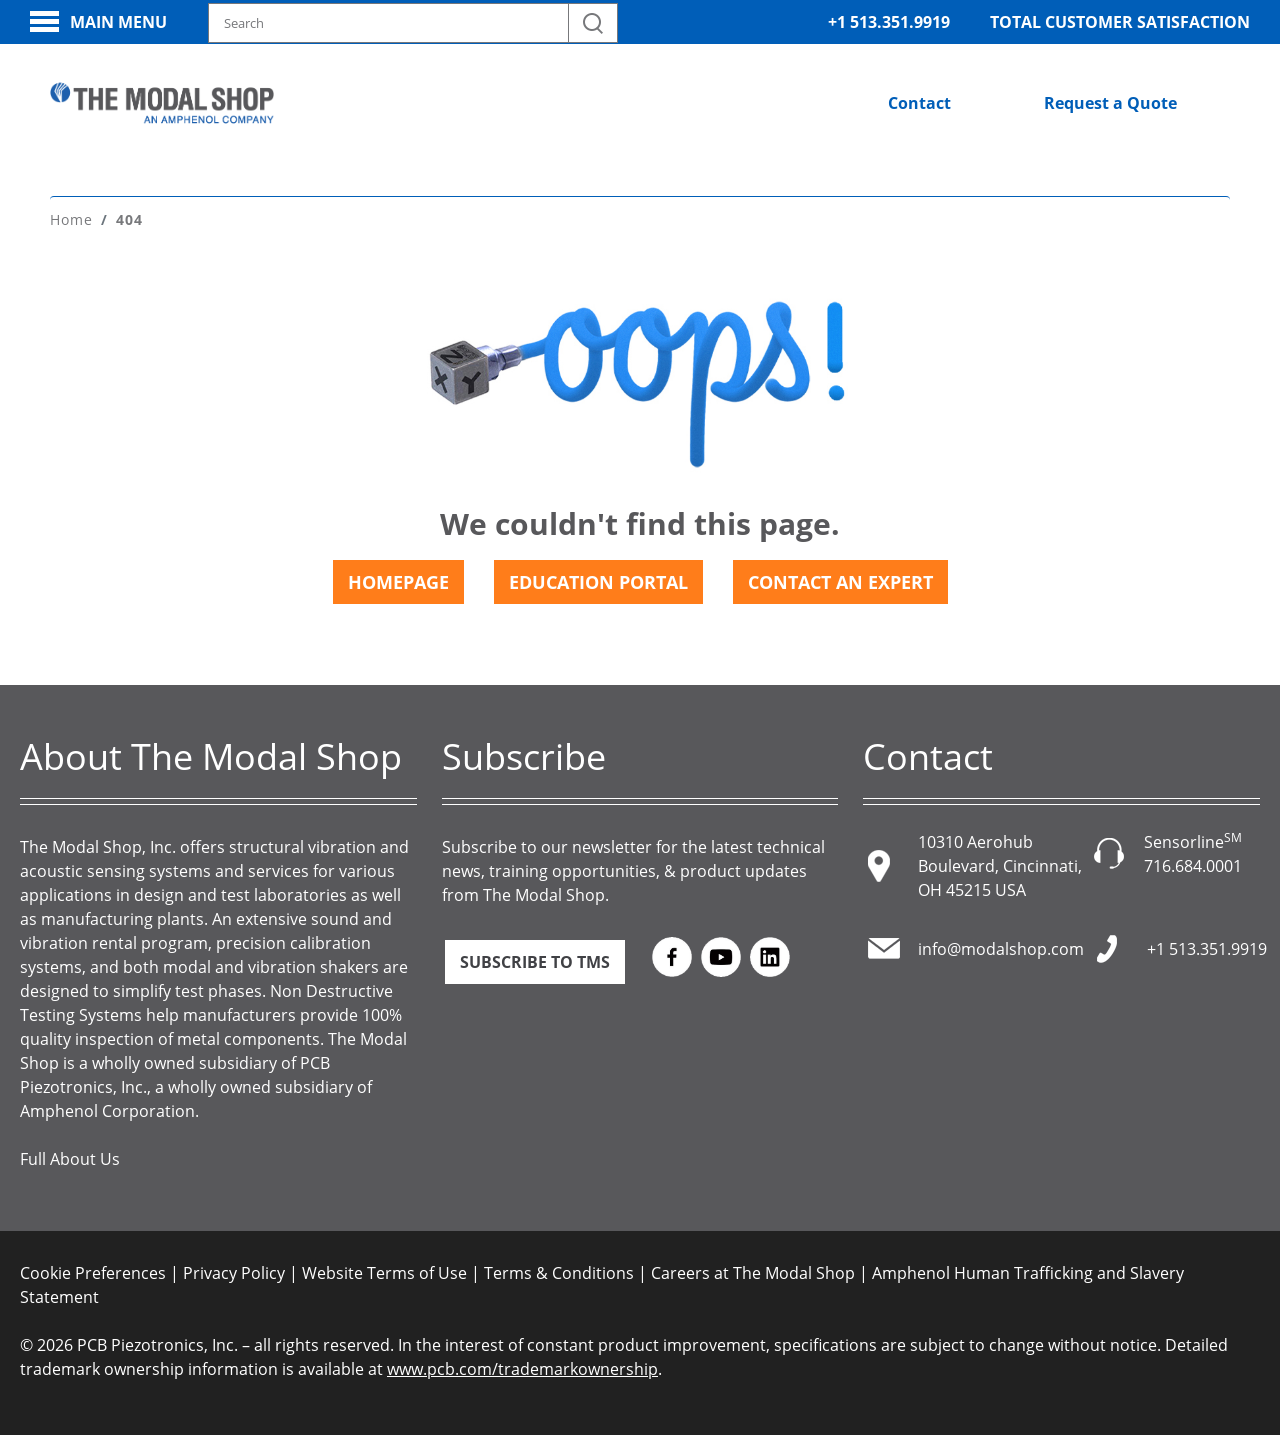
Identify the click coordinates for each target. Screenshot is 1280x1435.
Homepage (398, 582)
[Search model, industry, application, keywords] (413, 23)
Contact (919, 103)
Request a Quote (1110, 103)
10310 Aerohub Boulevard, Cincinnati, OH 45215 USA (1000, 866)
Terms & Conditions (559, 1273)
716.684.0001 (1193, 866)
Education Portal (598, 582)
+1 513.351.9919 (889, 22)
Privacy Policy (234, 1273)
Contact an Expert (840, 582)
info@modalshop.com (1001, 949)
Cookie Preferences (93, 1273)
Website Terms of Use (384, 1273)
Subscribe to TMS (535, 962)
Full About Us (70, 1159)
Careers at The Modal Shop (753, 1273)
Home (71, 219)
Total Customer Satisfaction (1120, 22)
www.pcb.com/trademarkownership (522, 1369)
